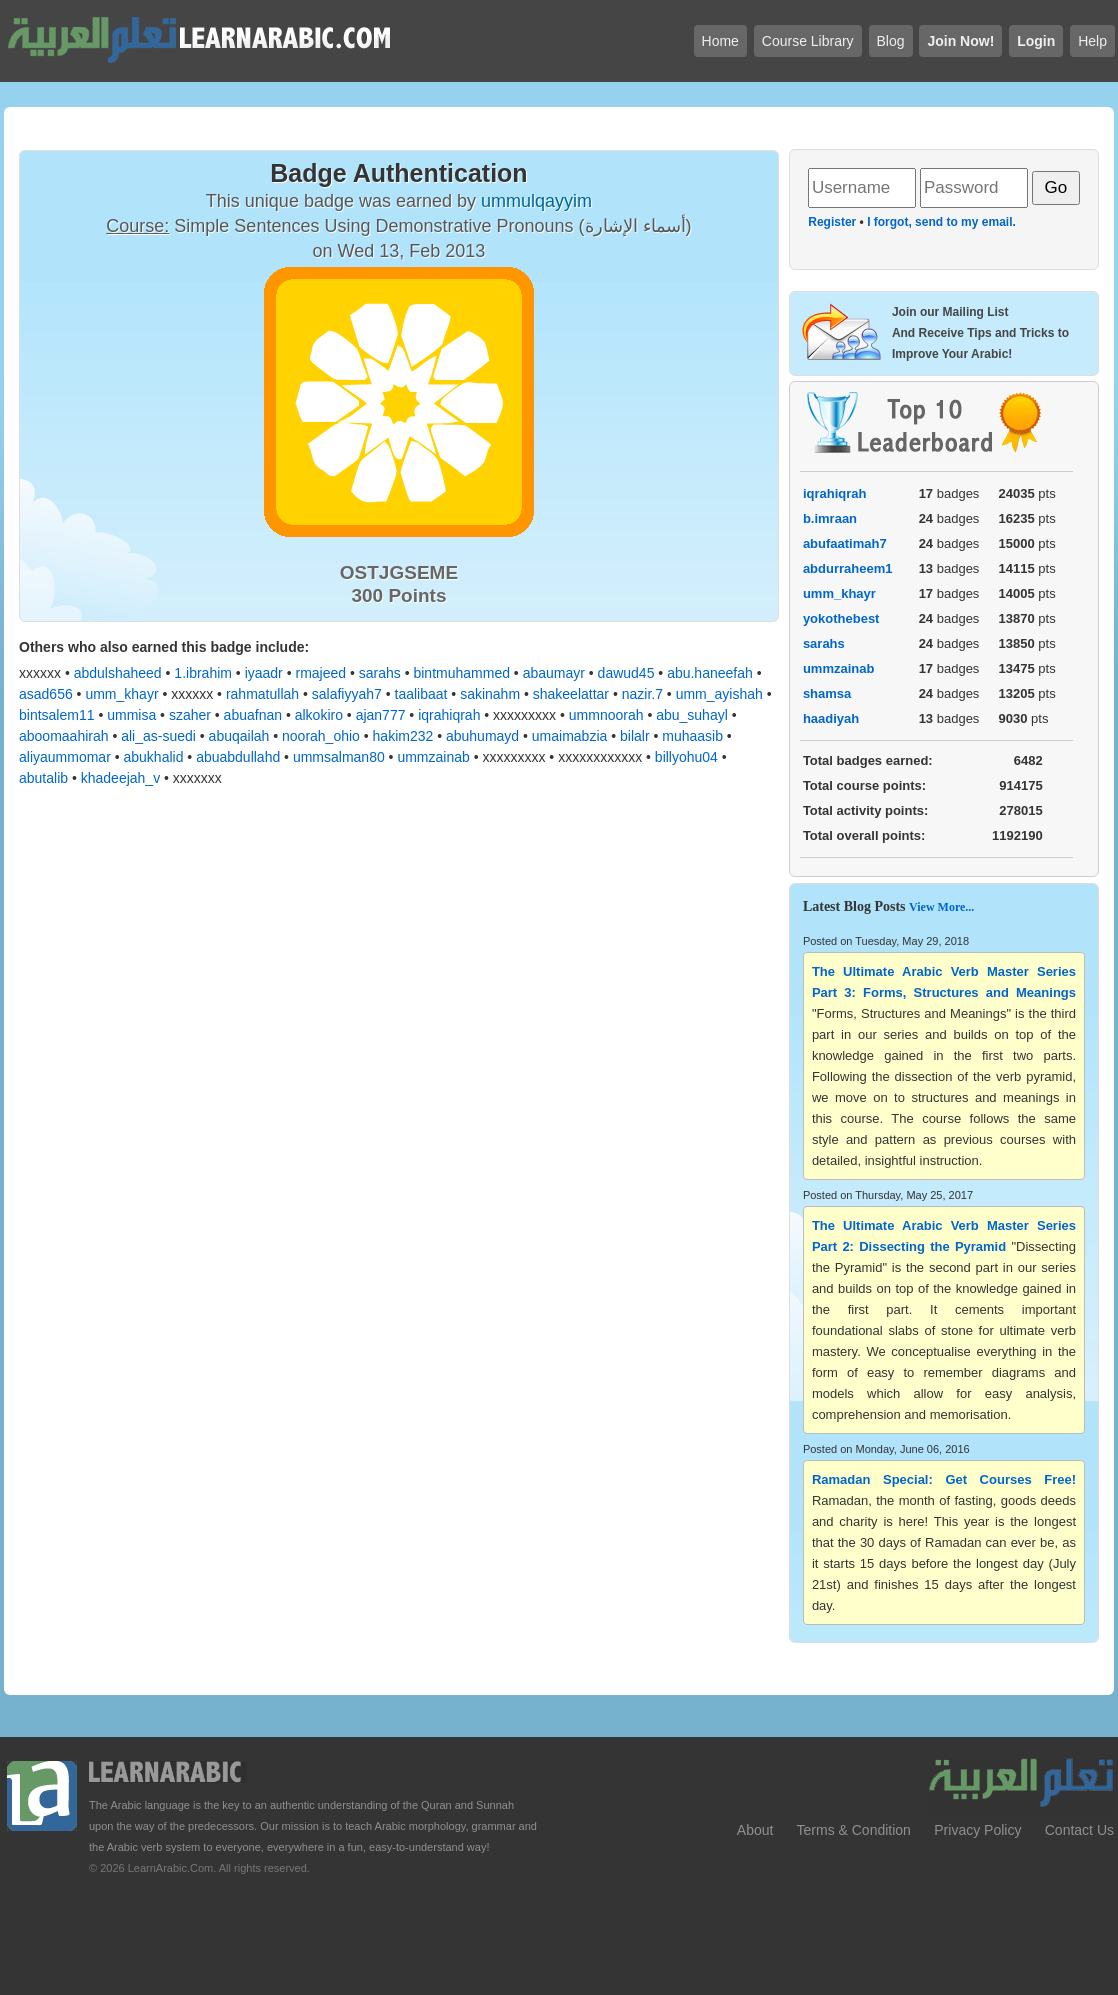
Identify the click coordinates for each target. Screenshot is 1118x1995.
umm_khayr (121, 694)
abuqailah (239, 736)
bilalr (635, 736)
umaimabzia (569, 736)
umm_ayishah (719, 694)
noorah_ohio (321, 736)
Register (832, 222)
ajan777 (381, 715)
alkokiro (319, 715)
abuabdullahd (238, 757)
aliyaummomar (65, 757)
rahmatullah (262, 694)
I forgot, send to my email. (941, 222)
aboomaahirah (64, 736)
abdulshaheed (118, 673)
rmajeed (320, 673)
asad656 (46, 694)
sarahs (380, 673)
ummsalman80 (339, 757)
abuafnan (253, 715)
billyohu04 (686, 757)
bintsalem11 (57, 715)
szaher (190, 715)
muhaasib (692, 736)
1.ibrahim (203, 673)
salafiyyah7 (347, 694)
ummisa (131, 715)
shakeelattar (571, 694)
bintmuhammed (461, 673)
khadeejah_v (120, 778)
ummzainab (433, 757)
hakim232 (403, 736)
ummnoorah (606, 715)
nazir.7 (642, 694)
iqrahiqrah (449, 715)
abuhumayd (482, 736)
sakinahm (490, 694)
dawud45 (626, 673)
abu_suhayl (692, 715)
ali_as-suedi (158, 736)
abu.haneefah (710, 673)
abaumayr (554, 673)
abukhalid (154, 757)
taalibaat (421, 694)
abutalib (43, 778)
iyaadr (264, 673)
